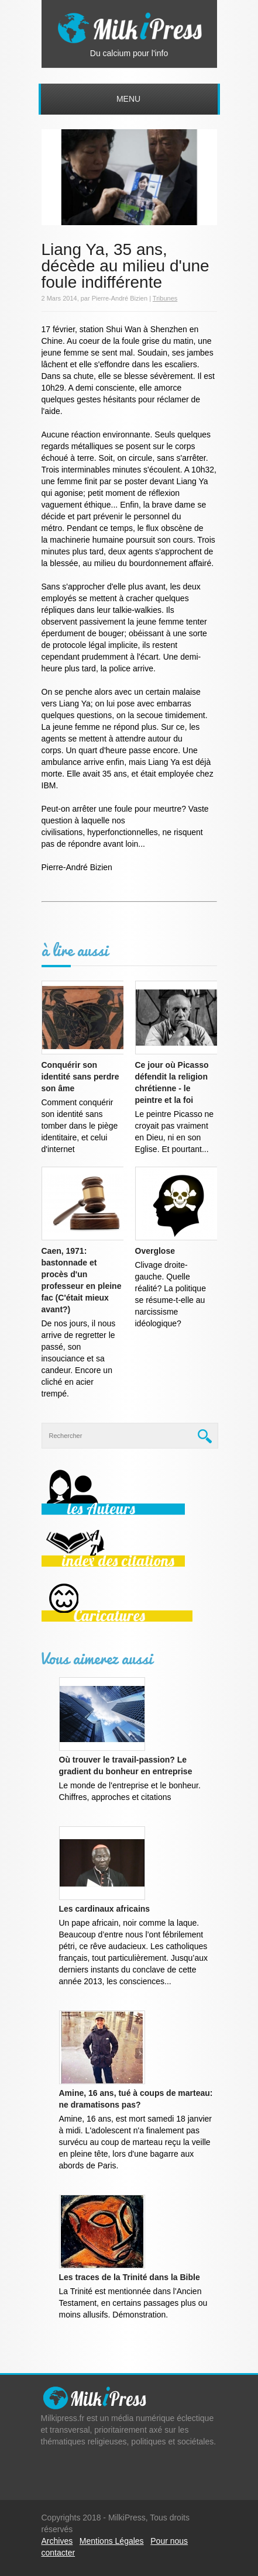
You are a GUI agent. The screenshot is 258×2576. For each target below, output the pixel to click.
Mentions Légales (112, 2541)
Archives (57, 2541)
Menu (128, 99)
